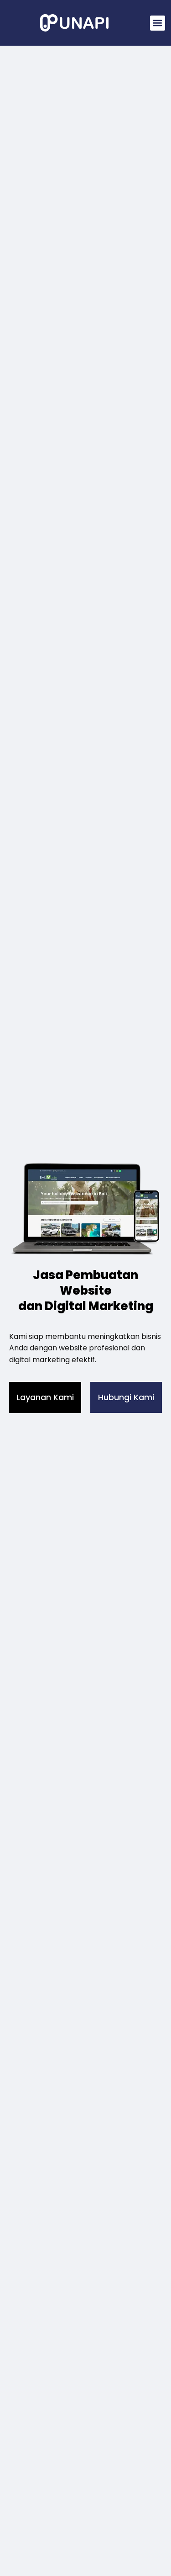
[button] (157, 23)
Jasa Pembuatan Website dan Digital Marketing (85, 1290)
